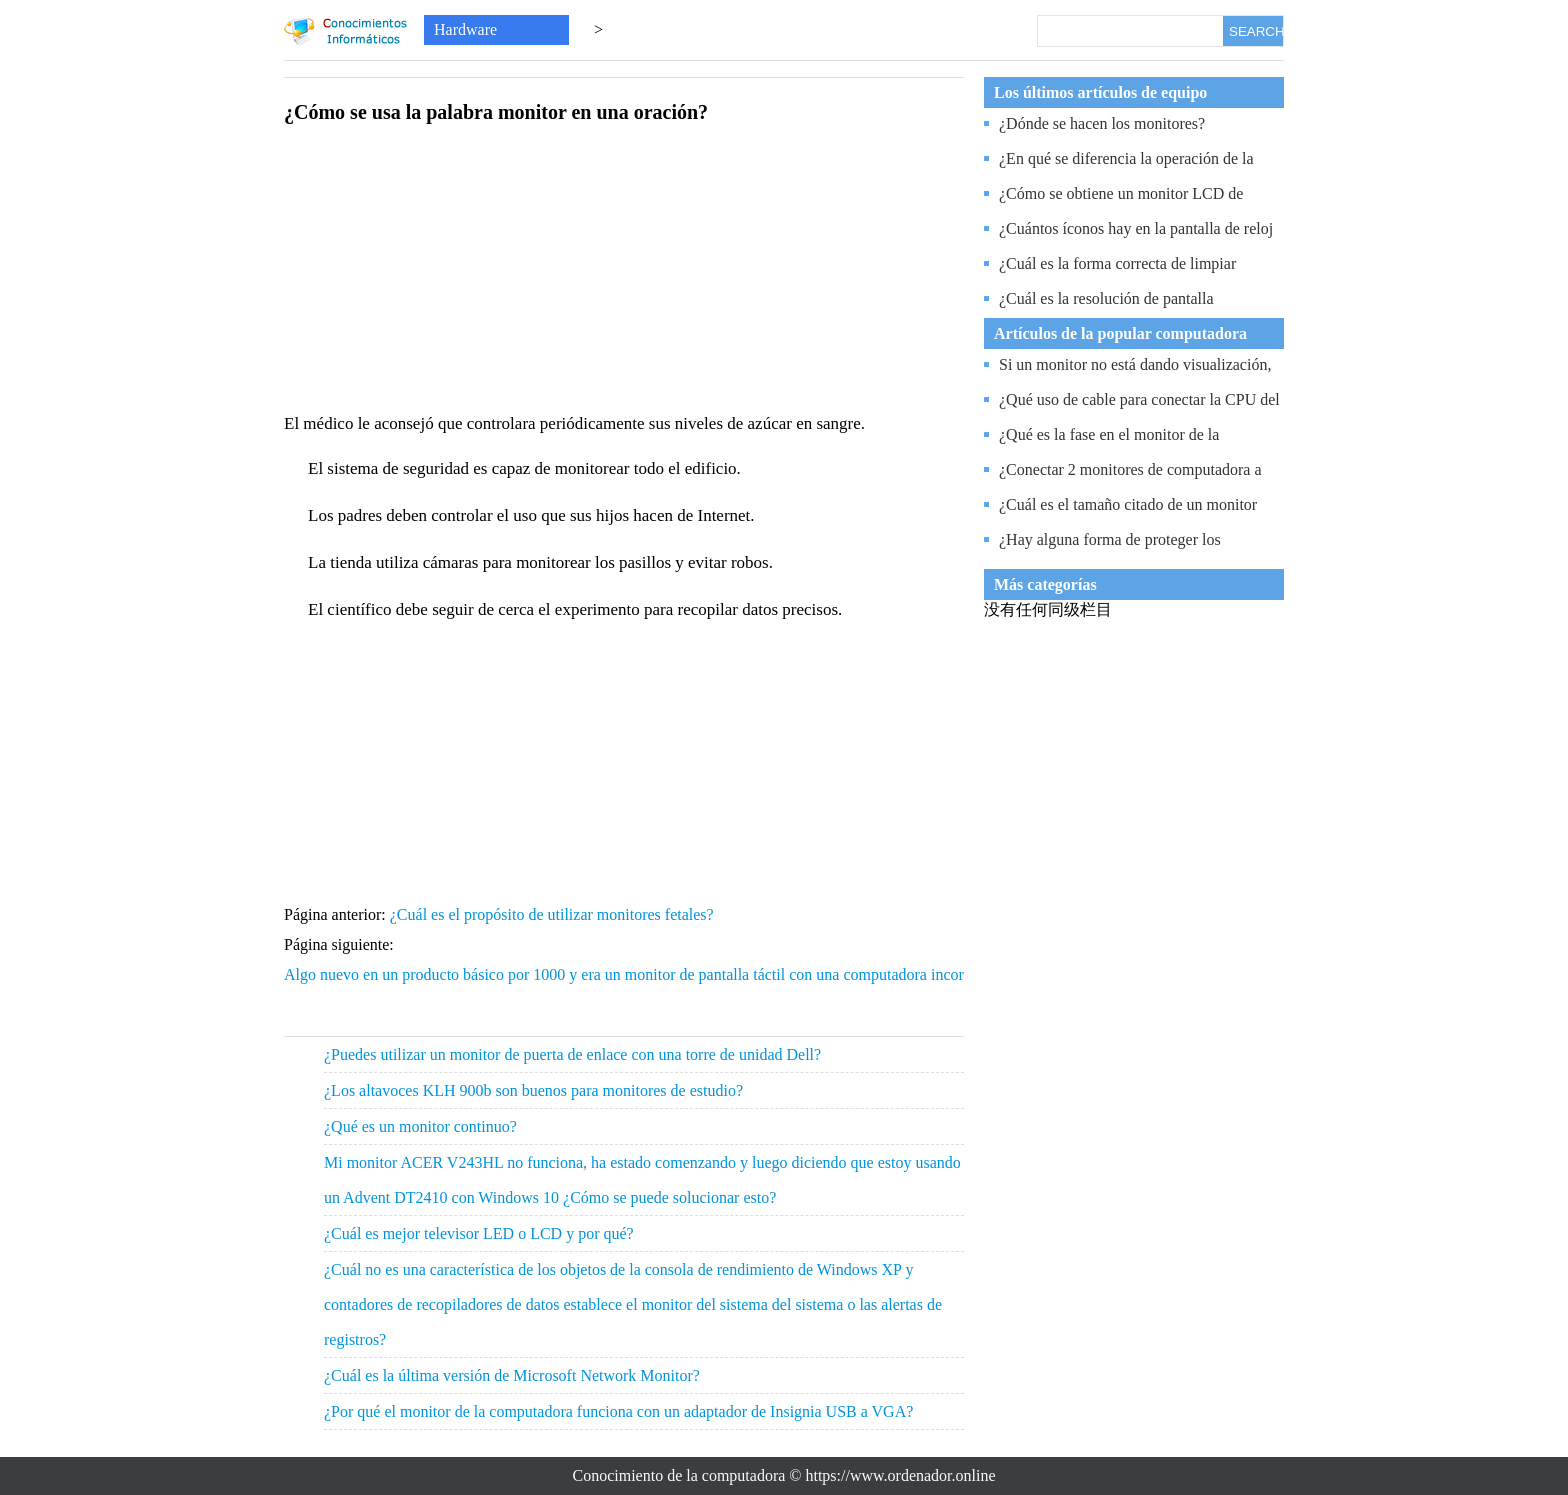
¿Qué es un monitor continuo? (420, 1126)
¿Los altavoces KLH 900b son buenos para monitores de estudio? (533, 1090)
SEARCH (1256, 31)
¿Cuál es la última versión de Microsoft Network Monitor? (512, 1375)
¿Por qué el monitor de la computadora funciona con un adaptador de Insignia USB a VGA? (618, 1411)
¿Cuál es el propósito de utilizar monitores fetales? (554, 914)
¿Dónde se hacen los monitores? (1102, 123)
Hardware (465, 29)
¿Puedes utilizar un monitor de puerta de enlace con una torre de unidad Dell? (572, 1054)
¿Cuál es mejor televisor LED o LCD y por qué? (479, 1233)
